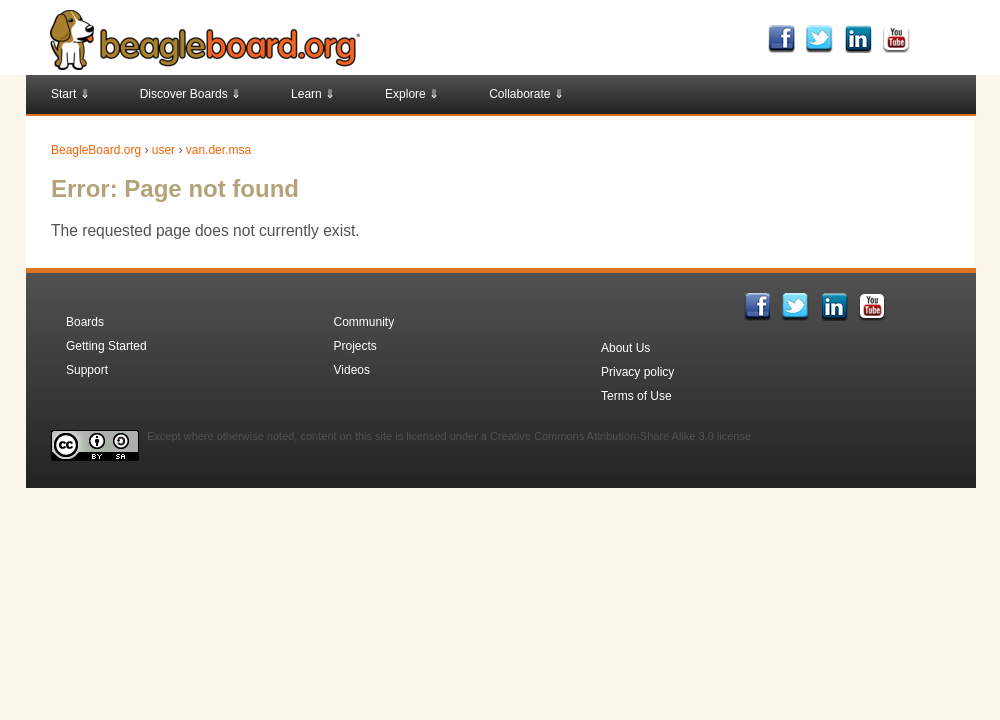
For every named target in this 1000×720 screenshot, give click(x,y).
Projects (355, 346)
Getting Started (106, 346)
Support (87, 370)
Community (364, 322)
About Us (625, 348)
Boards (85, 322)
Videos (352, 370)
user (163, 150)
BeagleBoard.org (96, 150)
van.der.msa (218, 150)
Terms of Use (636, 396)
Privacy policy (637, 372)
